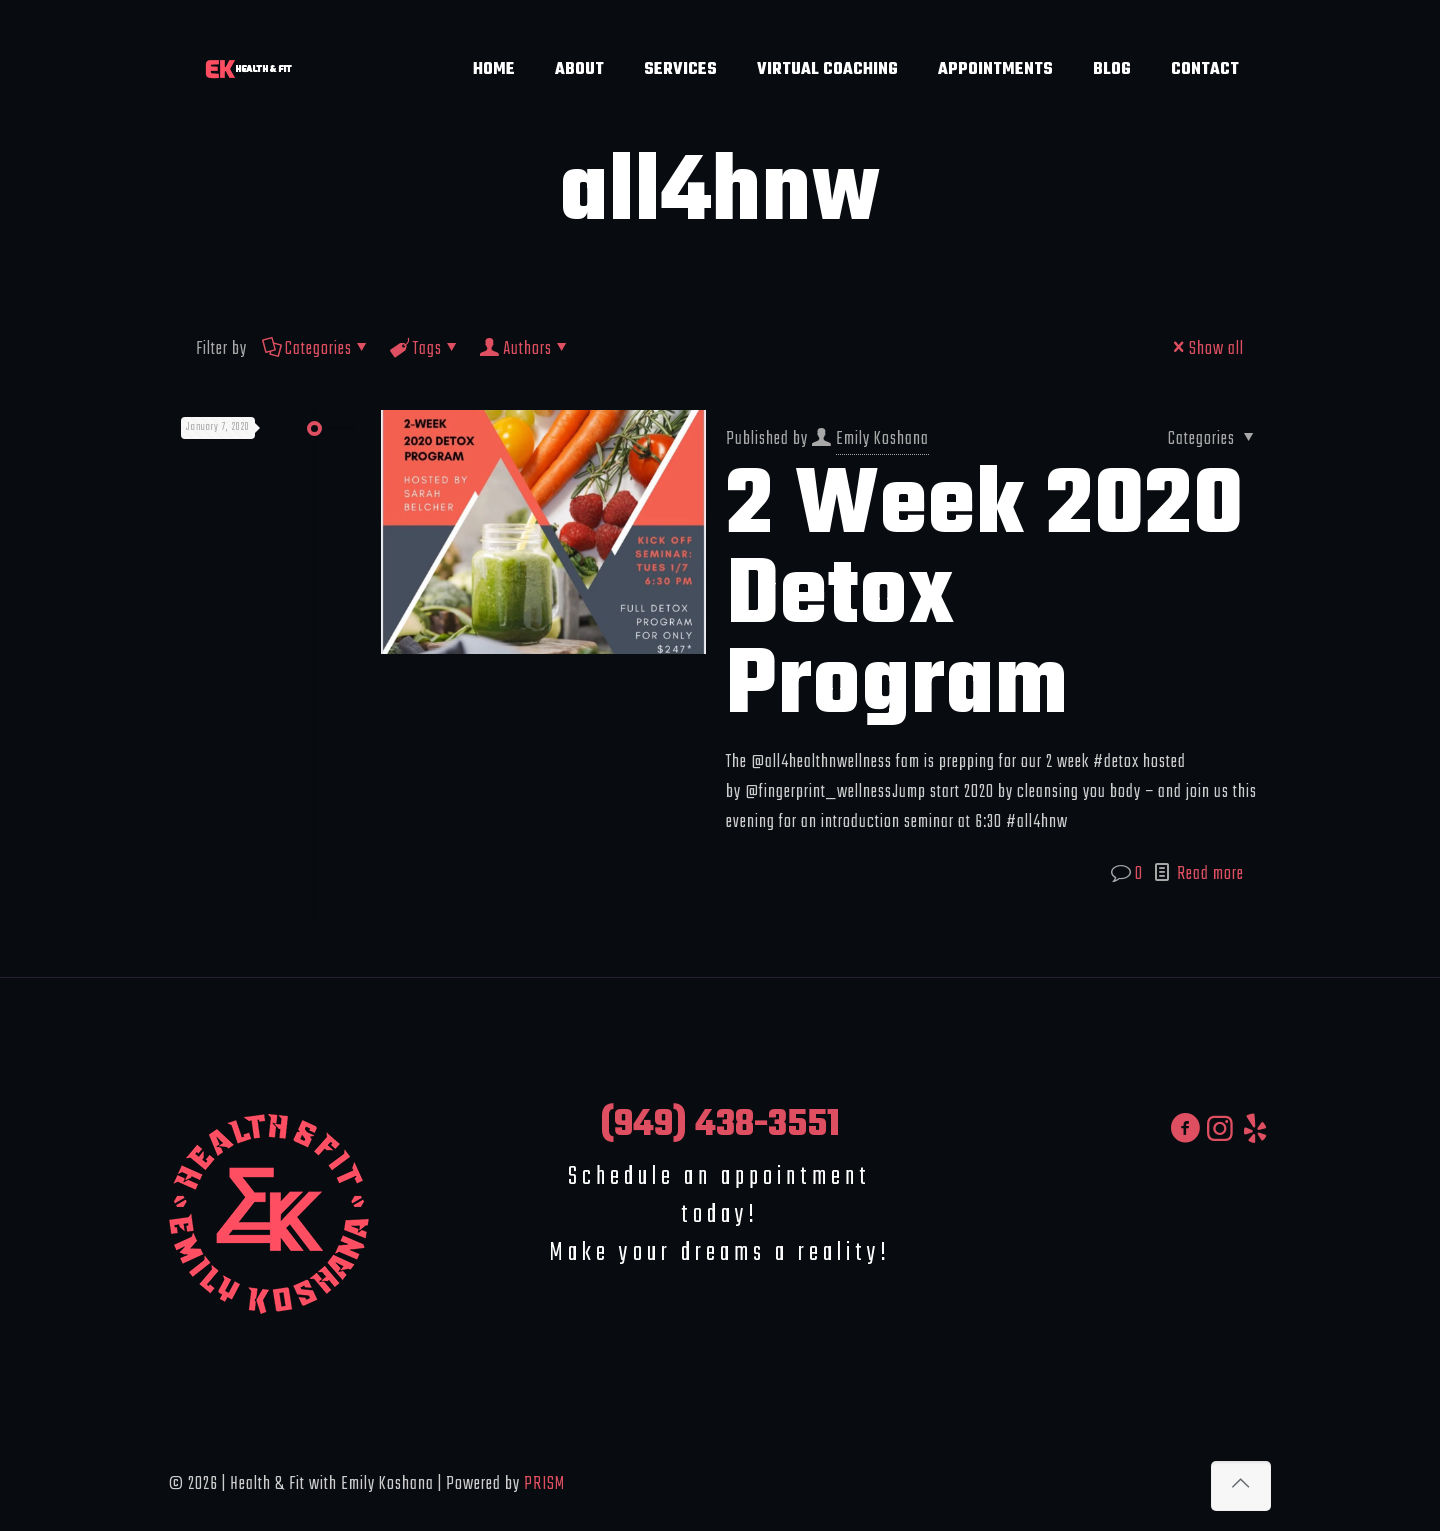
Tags (426, 349)
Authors (526, 349)
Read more (1210, 874)
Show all (1206, 349)
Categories (317, 349)
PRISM (544, 1484)
